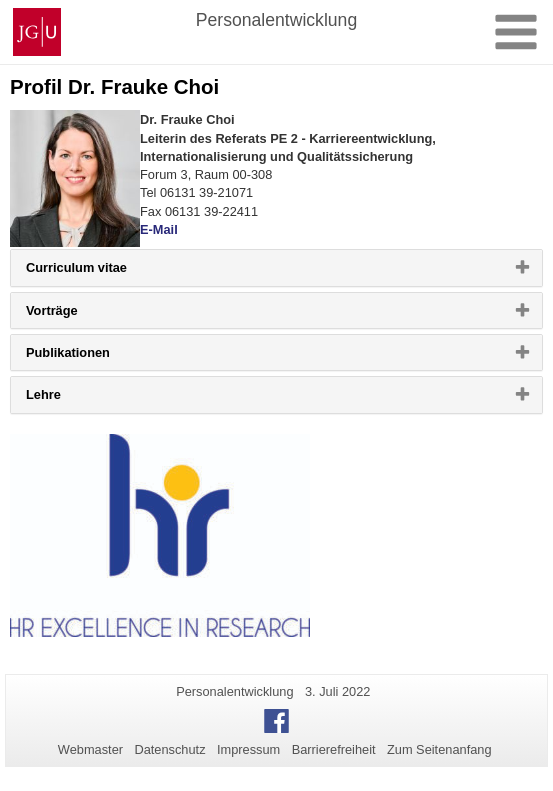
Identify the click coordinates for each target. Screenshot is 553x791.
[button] (276, 267)
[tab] (276, 267)
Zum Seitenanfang (439, 749)
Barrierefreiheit (334, 749)
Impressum (248, 749)
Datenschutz (169, 749)
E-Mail (159, 229)
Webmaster (90, 749)
